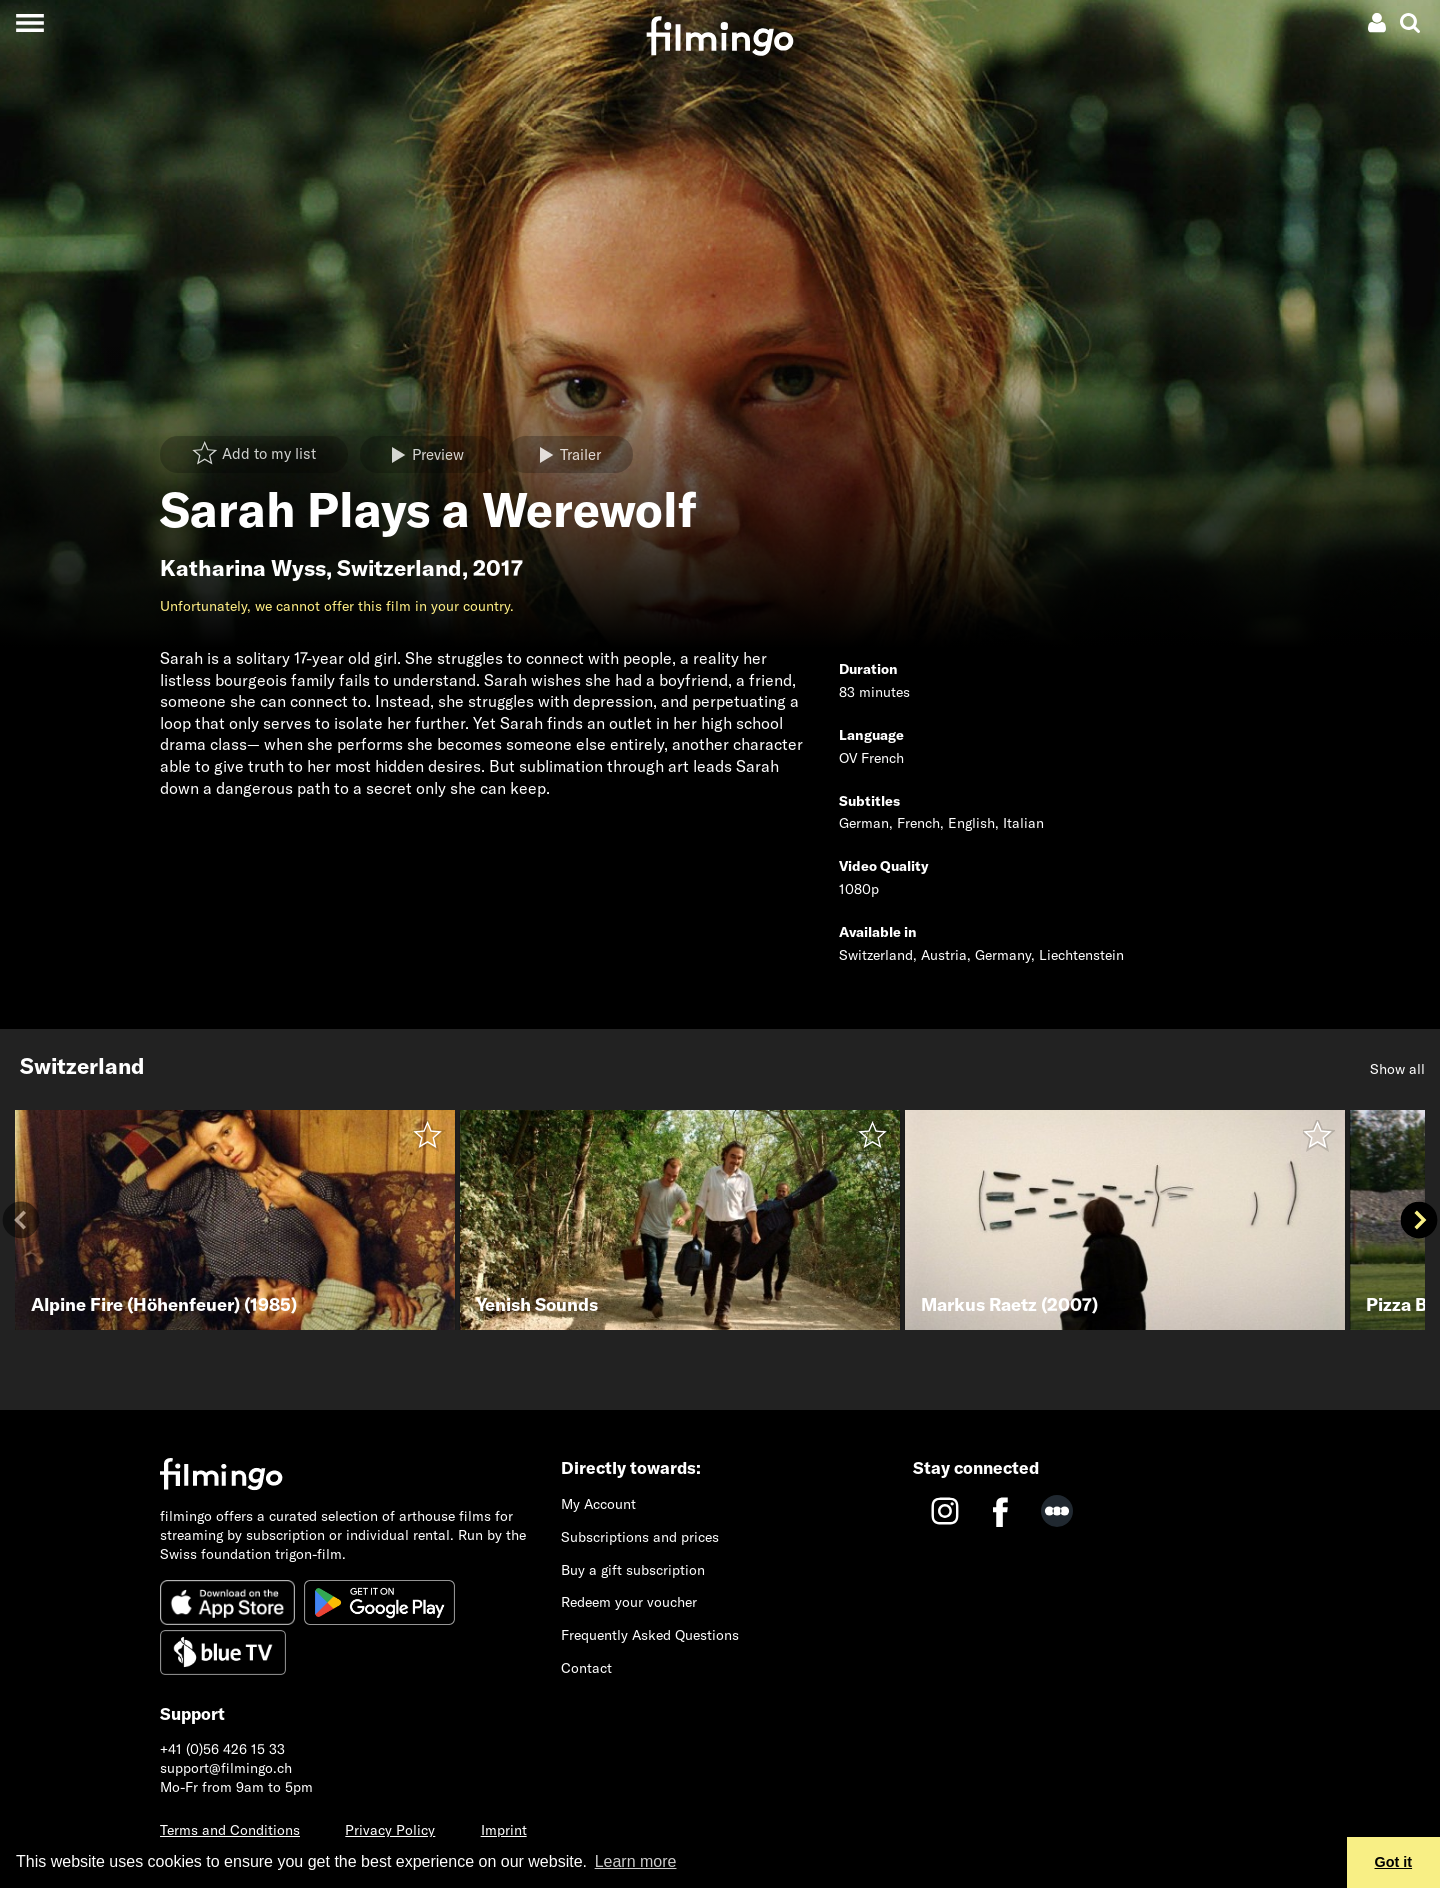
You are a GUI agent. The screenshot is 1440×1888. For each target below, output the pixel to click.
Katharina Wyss (243, 568)
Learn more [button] (636, 1861)
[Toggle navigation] (29, 22)
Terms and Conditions (230, 1830)
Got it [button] (1394, 1862)
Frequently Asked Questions (650, 1635)
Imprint (504, 1830)
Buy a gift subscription (633, 1570)
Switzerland (399, 568)
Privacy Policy (390, 1830)
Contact (586, 1668)
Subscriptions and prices (640, 1537)
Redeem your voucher (629, 1602)
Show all (1397, 1069)
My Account (598, 1504)
